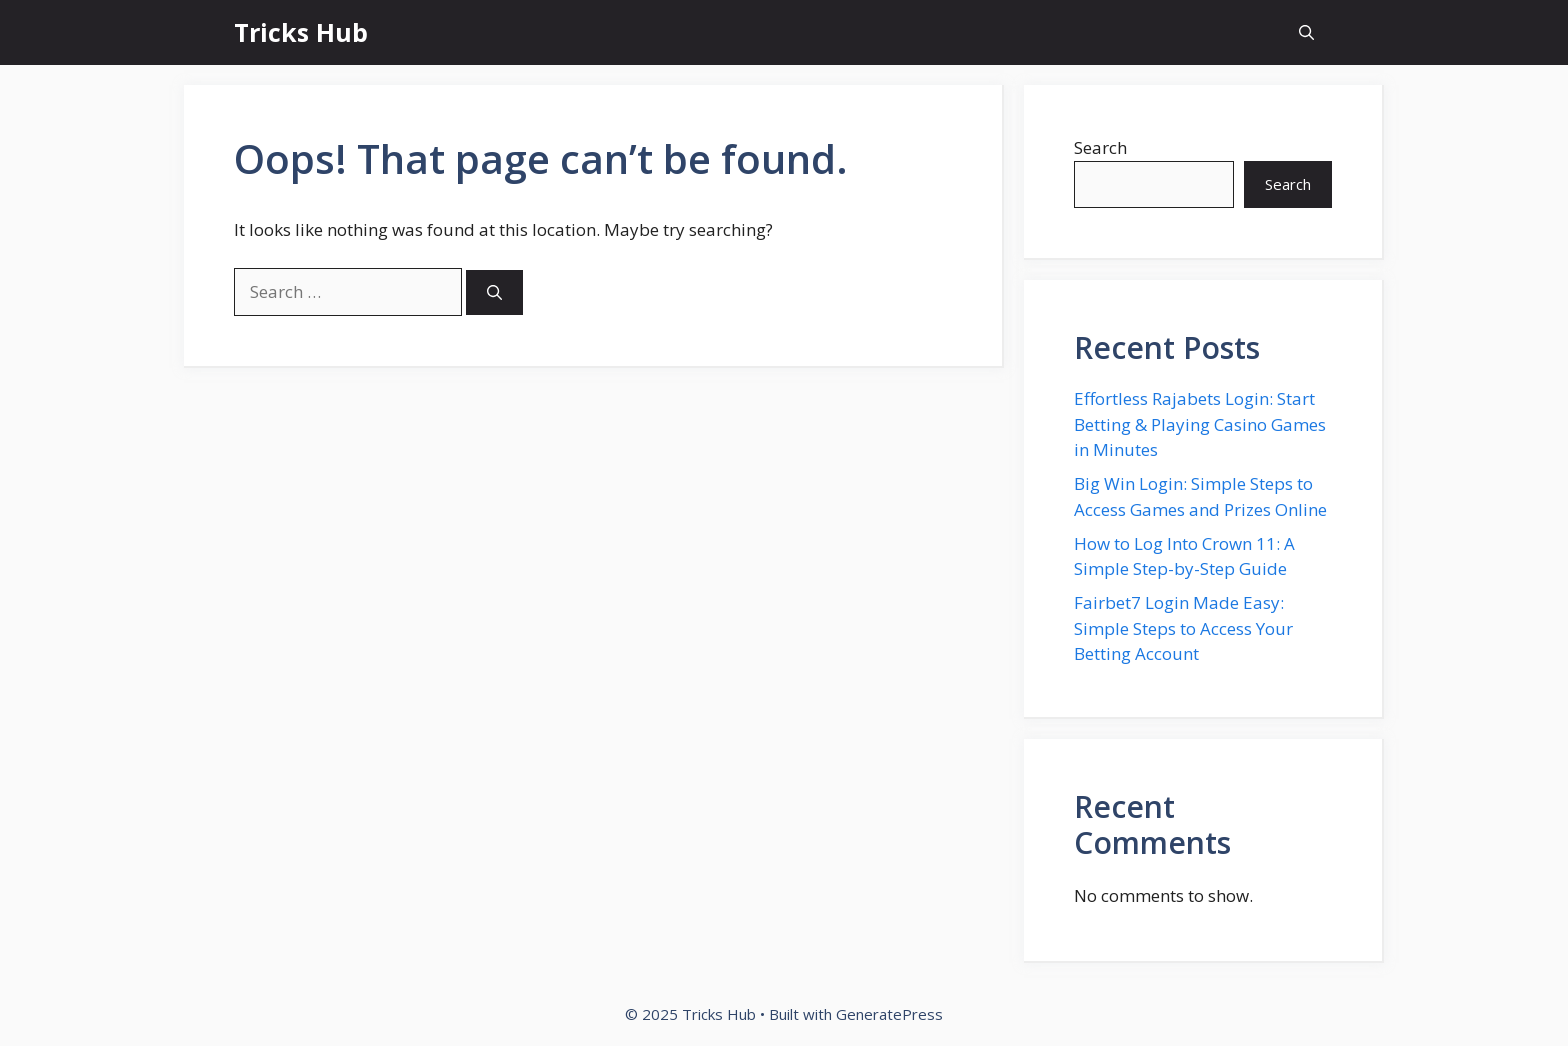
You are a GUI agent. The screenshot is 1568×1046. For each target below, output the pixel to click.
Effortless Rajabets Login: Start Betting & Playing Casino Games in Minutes (1200, 424)
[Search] (494, 292)
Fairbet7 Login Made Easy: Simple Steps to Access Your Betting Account (1183, 628)
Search (1100, 147)
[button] (1306, 32)
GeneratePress (889, 1014)
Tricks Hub (301, 32)
